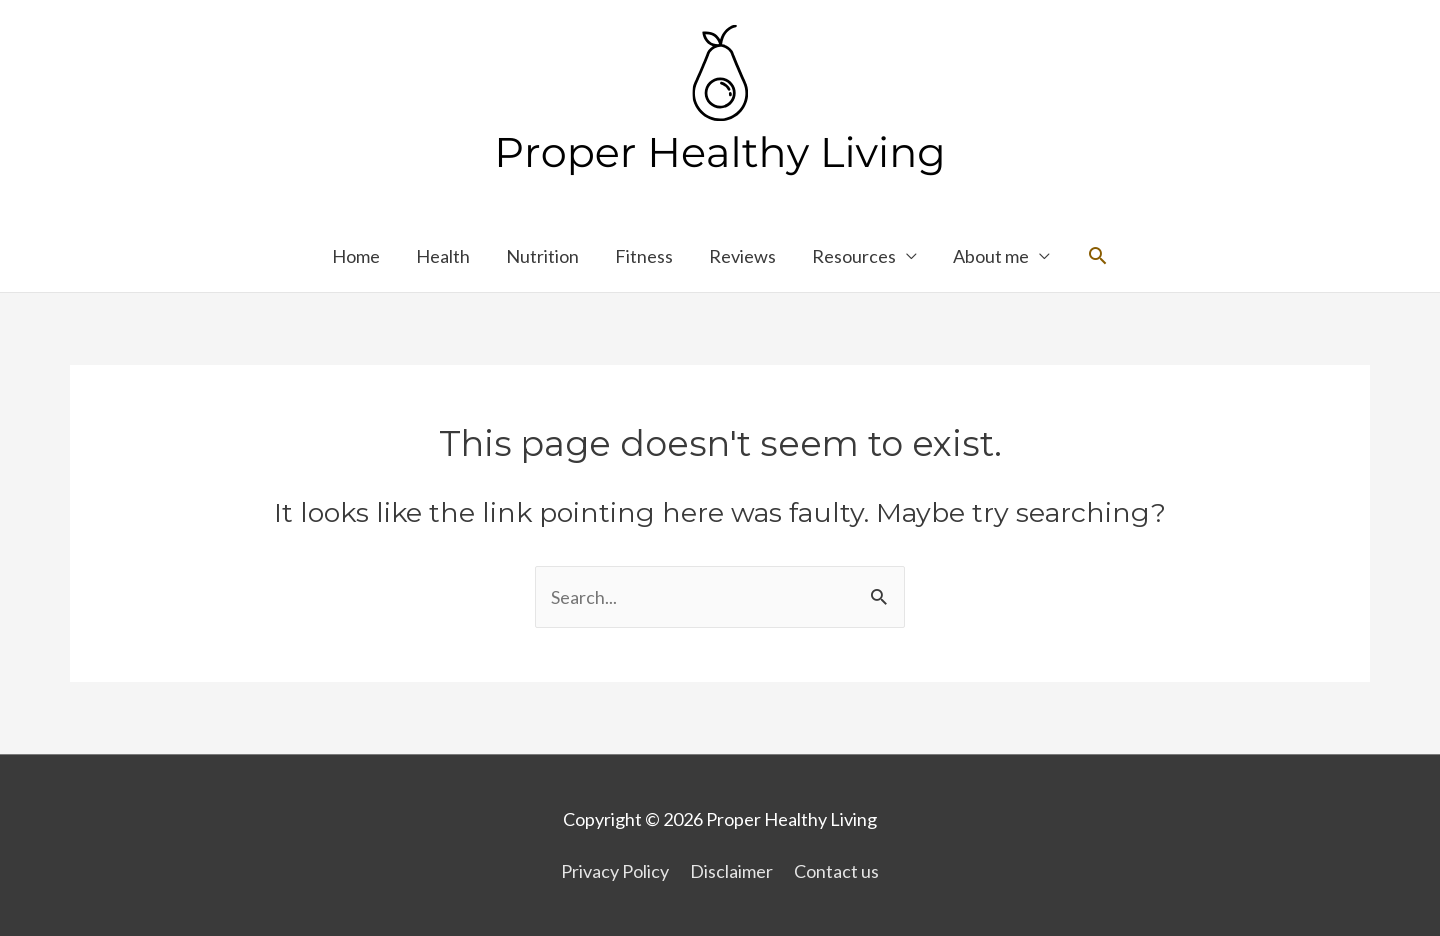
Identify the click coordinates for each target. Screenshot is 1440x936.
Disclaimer (731, 871)
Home (356, 256)
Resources (854, 256)
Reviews (742, 256)
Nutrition (542, 256)
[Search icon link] (1097, 255)
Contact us (836, 871)
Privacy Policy (615, 871)
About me (991, 256)
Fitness (644, 256)
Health (443, 256)
